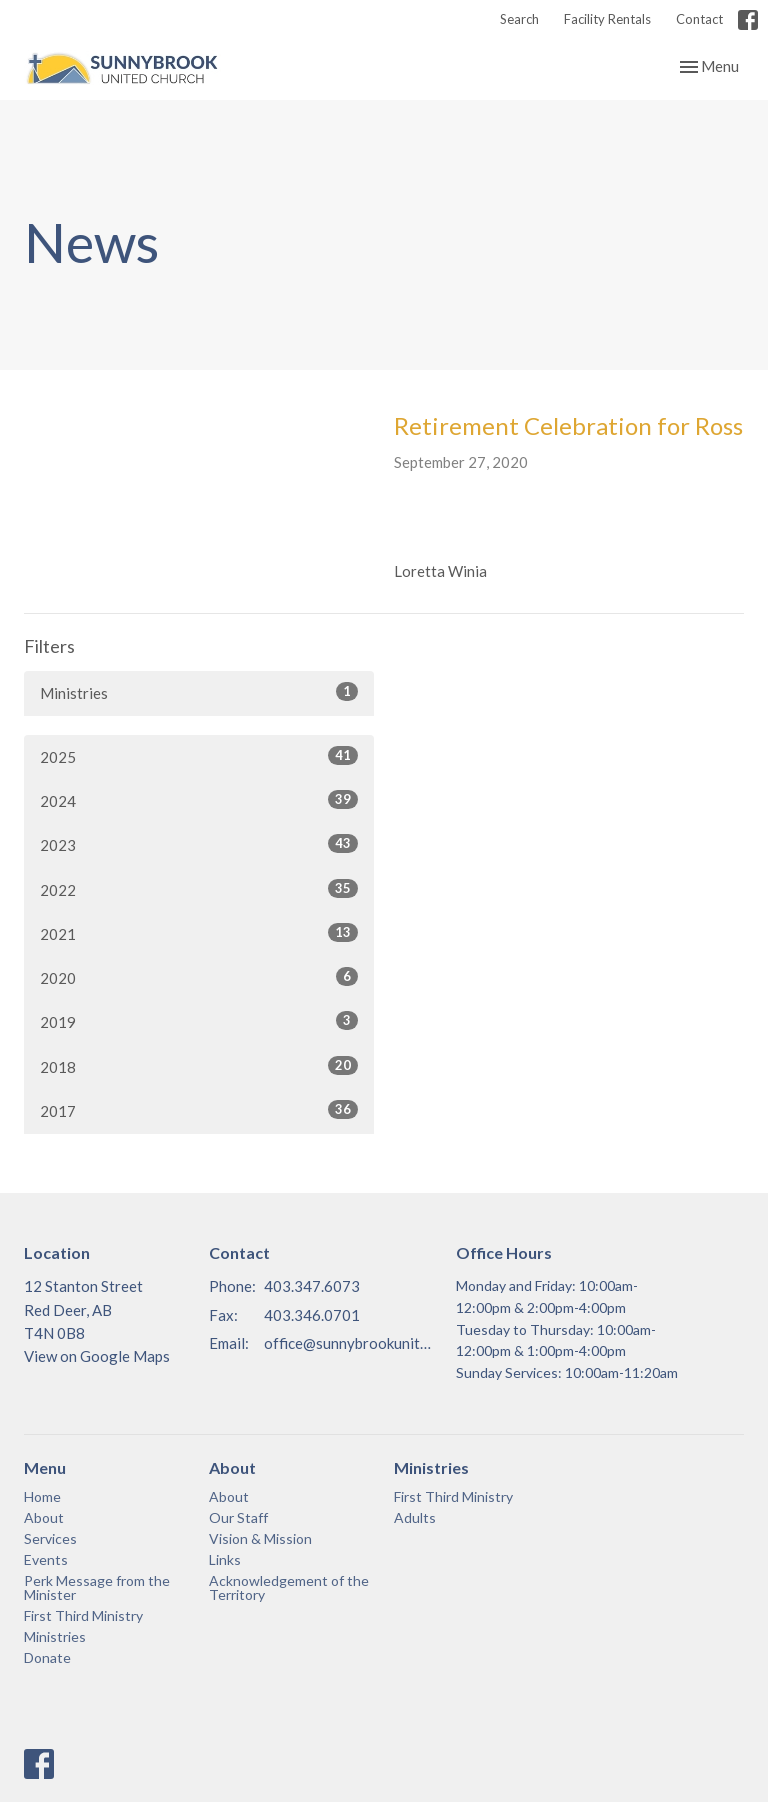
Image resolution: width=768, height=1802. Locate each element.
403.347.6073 (312, 1286)
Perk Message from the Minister (97, 1587)
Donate (47, 1657)
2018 (199, 1066)
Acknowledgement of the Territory (289, 1587)
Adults (415, 1517)
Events (46, 1559)
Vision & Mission (260, 1538)
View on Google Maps (97, 1356)
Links (225, 1559)
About (44, 1517)
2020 (199, 977)
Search (519, 19)
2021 (199, 933)
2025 (199, 756)
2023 (199, 844)
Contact (699, 19)
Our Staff (238, 1517)
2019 (199, 1021)
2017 (199, 1110)
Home (42, 1496)
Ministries (199, 692)
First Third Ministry (83, 1615)
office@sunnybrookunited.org (350, 1343)
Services (50, 1538)
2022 (199, 889)
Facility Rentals (607, 19)
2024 (199, 800)
